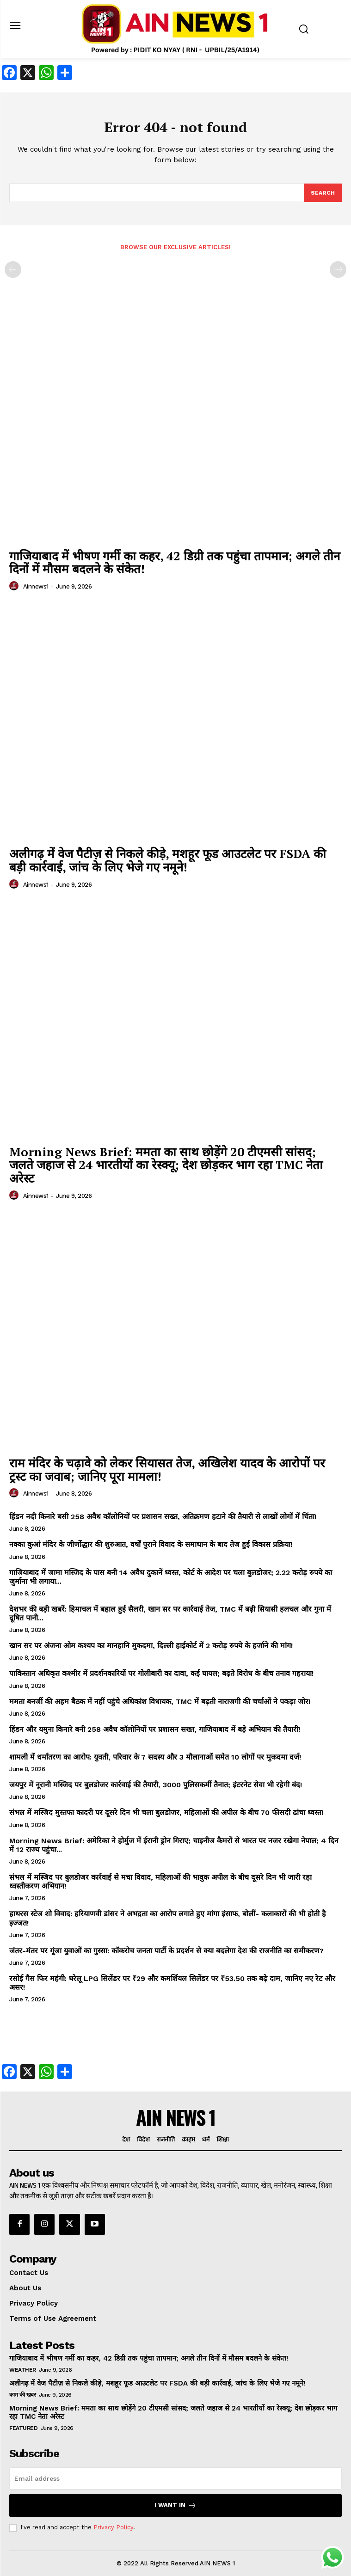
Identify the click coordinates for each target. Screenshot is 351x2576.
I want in (175, 2505)
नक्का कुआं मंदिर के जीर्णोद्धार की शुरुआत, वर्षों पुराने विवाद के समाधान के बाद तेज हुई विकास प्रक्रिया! (150, 1544)
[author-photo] (15, 586)
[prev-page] (13, 269)
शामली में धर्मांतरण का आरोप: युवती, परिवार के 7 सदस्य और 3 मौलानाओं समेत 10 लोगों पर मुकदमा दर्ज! (155, 1757)
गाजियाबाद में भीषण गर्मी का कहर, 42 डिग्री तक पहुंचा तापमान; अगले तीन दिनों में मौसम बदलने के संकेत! (174, 562)
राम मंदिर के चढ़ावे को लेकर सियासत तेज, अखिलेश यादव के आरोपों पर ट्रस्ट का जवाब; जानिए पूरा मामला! (167, 1469)
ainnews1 (36, 586)
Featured (23, 2428)
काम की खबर (22, 2395)
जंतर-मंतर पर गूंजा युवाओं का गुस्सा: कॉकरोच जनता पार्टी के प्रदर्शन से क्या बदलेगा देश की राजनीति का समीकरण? (166, 1950)
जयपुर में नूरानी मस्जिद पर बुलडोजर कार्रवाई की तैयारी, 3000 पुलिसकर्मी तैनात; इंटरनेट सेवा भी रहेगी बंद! (155, 1784)
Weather (22, 2370)
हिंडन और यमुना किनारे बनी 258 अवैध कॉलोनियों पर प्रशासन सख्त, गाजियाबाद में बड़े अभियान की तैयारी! (154, 1729)
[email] (175, 2478)
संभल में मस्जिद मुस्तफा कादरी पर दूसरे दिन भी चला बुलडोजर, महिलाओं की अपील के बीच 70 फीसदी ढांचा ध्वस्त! (166, 1812)
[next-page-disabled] (338, 269)
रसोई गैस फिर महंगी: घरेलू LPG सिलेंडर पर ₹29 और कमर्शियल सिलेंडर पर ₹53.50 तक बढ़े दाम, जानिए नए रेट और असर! (172, 1983)
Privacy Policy (113, 2527)
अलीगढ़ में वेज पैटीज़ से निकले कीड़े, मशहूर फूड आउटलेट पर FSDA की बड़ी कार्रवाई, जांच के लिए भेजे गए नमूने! (167, 860)
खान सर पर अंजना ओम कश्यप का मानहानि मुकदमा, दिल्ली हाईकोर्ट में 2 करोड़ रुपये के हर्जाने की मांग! (151, 1645)
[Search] (323, 193)
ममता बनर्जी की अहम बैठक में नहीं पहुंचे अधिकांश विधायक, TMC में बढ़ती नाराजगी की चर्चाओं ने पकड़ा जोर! (159, 1701)
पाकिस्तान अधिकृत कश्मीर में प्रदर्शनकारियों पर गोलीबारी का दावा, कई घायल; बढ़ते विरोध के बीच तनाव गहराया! (161, 1673)
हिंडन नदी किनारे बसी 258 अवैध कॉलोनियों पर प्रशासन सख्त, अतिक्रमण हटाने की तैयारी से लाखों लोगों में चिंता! (162, 1516)
